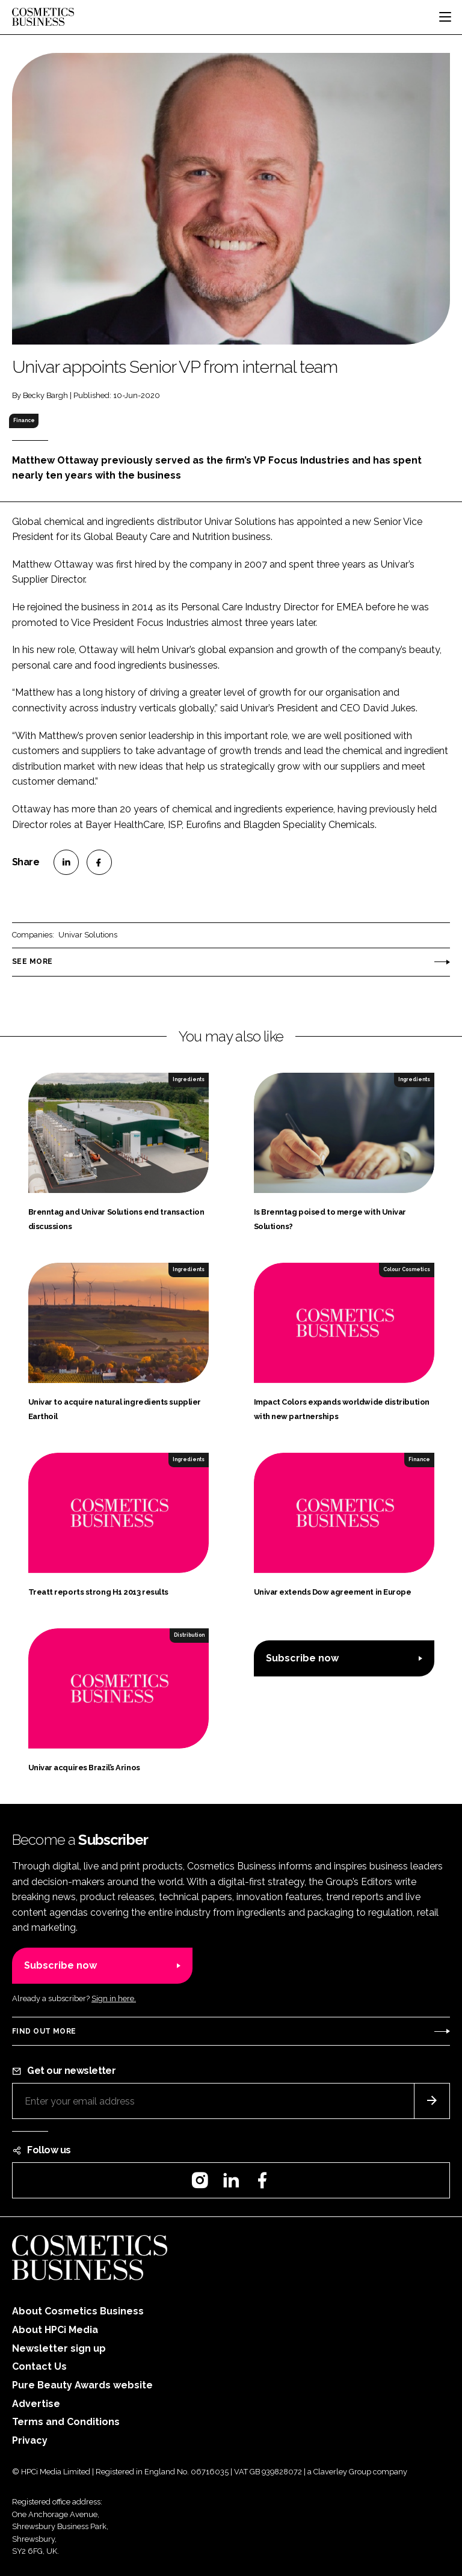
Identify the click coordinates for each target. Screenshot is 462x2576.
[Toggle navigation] (445, 17)
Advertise (36, 2403)
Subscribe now (302, 1658)
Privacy (30, 2440)
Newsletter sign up (59, 2348)
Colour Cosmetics (406, 1269)
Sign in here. (113, 1998)
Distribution (189, 1635)
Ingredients (189, 1079)
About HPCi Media (55, 2329)
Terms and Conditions (66, 2421)
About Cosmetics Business (78, 2311)
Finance (24, 420)
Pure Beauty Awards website (82, 2385)
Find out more (44, 2031)
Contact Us (39, 2366)
